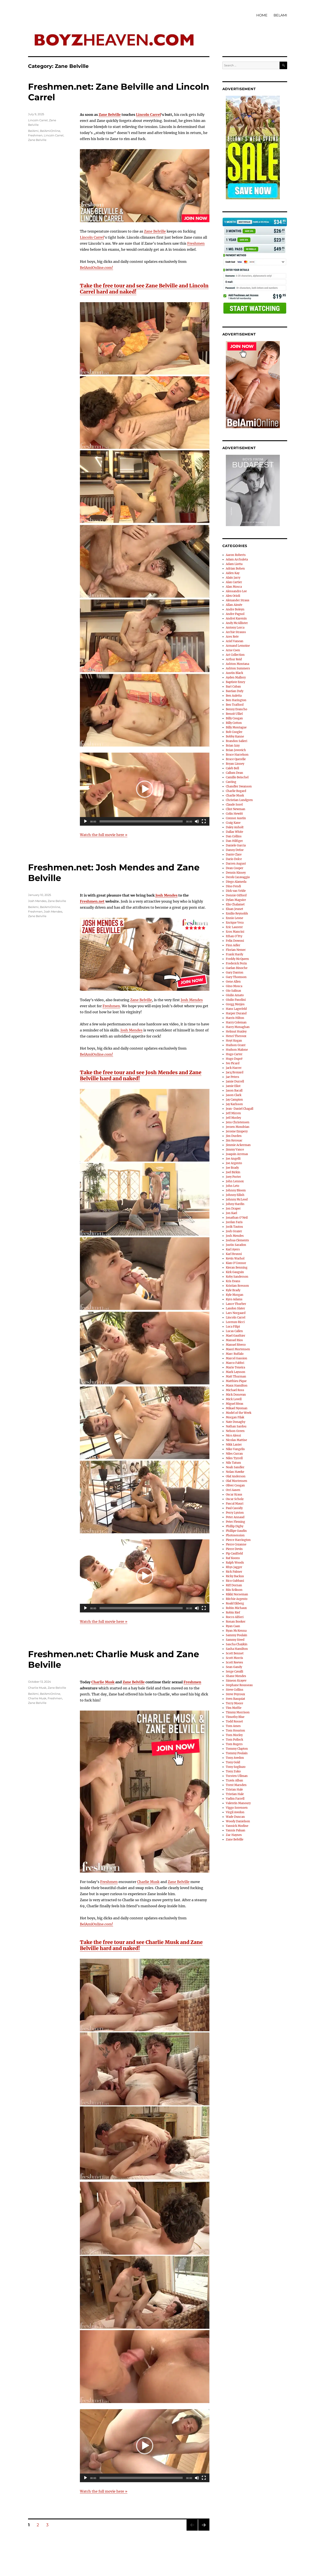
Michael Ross (235, 1390)
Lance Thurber (236, 1304)
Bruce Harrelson (237, 755)
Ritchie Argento (236, 1599)
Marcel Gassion (236, 1358)
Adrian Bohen (235, 568)
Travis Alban (234, 1780)
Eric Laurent (234, 927)
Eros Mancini (235, 932)
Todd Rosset (234, 1721)
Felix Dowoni (235, 941)
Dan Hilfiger (234, 841)
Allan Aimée (234, 605)
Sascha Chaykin (236, 1644)
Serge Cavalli (234, 1671)
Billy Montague (236, 727)
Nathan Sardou (236, 1426)
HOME (262, 15)
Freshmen (196, 243)
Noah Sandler (235, 1467)
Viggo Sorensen (237, 1808)
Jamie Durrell (235, 1081)
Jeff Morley (233, 1118)
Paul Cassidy (234, 1508)
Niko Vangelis (235, 1449)
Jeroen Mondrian (237, 1127)
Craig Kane (233, 823)
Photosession (235, 1535)
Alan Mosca (234, 587)
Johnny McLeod (237, 1199)
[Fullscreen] (204, 821)
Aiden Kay (232, 573)
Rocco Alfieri (235, 1617)
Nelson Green (235, 1431)
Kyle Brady (233, 1290)
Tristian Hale (235, 1794)
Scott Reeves (234, 1662)
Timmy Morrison (238, 1712)
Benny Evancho (236, 709)
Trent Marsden (236, 1785)
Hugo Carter (234, 1054)
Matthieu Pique (236, 1381)
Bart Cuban (233, 686)
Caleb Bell (232, 768)
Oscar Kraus (234, 1494)
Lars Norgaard (235, 1313)
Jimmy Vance (235, 1149)
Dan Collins (234, 836)
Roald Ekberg (235, 1603)
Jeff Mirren (233, 1113)
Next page (203, 2530)
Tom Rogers (234, 1744)
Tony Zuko (233, 1771)
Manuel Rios (234, 1340)
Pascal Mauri (234, 1503)
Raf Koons (233, 1558)
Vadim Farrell (235, 1798)
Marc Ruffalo (235, 1354)
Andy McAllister (237, 623)
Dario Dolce (234, 859)
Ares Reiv (232, 636)
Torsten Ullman (237, 1776)
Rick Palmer (234, 1572)
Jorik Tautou (234, 1227)
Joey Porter (233, 1177)
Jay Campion (234, 1099)
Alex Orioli (233, 596)
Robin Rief (233, 1612)
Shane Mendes (236, 1676)
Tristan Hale (234, 1789)
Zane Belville (110, 114)
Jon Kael (231, 1213)
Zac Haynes (234, 1835)
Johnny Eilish (235, 1195)
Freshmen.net (92, 901)
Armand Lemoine (238, 646)
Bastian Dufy (234, 691)
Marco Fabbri (235, 1363)
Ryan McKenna (236, 1631)
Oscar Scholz (235, 1499)
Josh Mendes (166, 895)
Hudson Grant (235, 1045)
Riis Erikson (234, 1590)
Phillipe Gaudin (236, 1531)
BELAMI (280, 15)
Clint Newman (235, 809)
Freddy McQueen (237, 959)
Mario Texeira (235, 1367)
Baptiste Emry (235, 682)
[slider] (141, 821)
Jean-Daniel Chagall (239, 1109)
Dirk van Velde (236, 891)
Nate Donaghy (235, 1422)
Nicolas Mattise (236, 1440)
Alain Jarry (233, 577)
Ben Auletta (234, 695)
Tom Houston (235, 1730)
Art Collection (235, 655)
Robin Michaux (236, 1608)
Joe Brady (232, 1168)
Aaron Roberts (236, 555)
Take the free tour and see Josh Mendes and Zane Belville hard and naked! (140, 1075)
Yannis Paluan (235, 1830)
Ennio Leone (234, 918)
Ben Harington (236, 700)
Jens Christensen (237, 1122)
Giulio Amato (235, 995)
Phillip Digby (234, 1526)
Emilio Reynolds (237, 913)
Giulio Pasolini (236, 1000)
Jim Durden (234, 1136)
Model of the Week (238, 1413)
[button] (144, 789)
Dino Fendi (233, 886)
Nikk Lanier (234, 1444)
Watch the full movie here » (103, 835)
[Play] (85, 821)
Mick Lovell (234, 1399)
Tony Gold (233, 1762)
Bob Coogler (234, 732)
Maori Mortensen (238, 1349)
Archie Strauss (236, 632)
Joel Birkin (233, 1172)
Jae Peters (232, 1077)
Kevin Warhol (235, 1258)
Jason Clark (233, 1095)
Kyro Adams (234, 1299)
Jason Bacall (234, 1090)
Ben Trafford (235, 705)
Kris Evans (233, 1281)
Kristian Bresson (237, 1286)
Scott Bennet (235, 1653)
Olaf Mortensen (236, 1481)
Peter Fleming (235, 1522)
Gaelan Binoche (236, 968)
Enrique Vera (235, 922)
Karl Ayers (233, 1249)
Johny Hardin (235, 1204)
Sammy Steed (235, 1640)
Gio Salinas (233, 991)
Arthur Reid (234, 659)
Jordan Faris (234, 1222)
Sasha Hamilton (237, 1649)
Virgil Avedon (235, 1812)
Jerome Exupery (237, 1131)
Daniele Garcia (236, 845)
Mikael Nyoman (236, 1408)
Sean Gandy (234, 1667)
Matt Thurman (236, 1376)
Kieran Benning (236, 1267)
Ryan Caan (233, 1626)
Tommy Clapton (237, 1749)
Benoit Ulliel (234, 714)
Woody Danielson (238, 1821)
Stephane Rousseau (239, 1685)
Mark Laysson (235, 1372)
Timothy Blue (235, 1717)
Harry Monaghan (238, 1027)
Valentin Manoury (238, 1803)
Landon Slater (235, 1308)
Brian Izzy (233, 745)
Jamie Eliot (233, 1086)
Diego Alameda (236, 882)
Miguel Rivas (234, 1404)
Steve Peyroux (235, 1694)
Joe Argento (234, 1163)
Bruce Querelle (236, 759)
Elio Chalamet (235, 904)
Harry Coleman (236, 1022)
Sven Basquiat (235, 1699)
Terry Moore (234, 1703)
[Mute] (197, 821)
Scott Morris (234, 1658)
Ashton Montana (237, 664)
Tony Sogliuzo (235, 1767)
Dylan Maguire (236, 900)
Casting (231, 782)
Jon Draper (233, 1208)
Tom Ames (233, 1726)
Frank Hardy (234, 954)
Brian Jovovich (236, 750)
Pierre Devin (234, 1549)
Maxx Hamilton (236, 1385)
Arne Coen (233, 650)
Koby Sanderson (237, 1276)
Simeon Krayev (236, 1680)
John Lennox (235, 1181)
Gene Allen (233, 981)
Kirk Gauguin (235, 1272)
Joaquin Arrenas (237, 1154)
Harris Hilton (235, 1018)
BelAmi (33, 130)
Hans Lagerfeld (236, 1009)
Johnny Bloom (236, 1190)
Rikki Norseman (237, 1594)
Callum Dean (234, 773)
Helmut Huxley (236, 1031)
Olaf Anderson (235, 1476)
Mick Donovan (236, 1395)
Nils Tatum (233, 1463)
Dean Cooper (234, 868)
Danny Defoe (235, 850)
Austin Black (234, 673)
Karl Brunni (234, 1254)
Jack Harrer (234, 1068)
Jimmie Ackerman (238, 1145)
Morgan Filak (235, 1417)
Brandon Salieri (236, 741)
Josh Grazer (234, 1231)
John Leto (232, 1186)
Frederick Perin (236, 963)
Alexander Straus (237, 600)
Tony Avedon (235, 1758)
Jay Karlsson (234, 1104)
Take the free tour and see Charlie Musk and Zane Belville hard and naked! (141, 1945)
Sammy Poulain (236, 1635)
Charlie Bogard (236, 791)
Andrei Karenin (236, 618)
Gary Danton (234, 972)
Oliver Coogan (235, 1485)
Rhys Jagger (234, 1567)
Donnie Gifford (236, 895)
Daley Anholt (235, 827)
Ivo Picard (232, 1063)
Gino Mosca (234, 986)
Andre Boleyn (235, 609)
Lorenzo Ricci (235, 1322)
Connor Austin (236, 818)
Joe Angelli (233, 1158)
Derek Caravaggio (238, 877)
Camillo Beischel (237, 777)
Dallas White (234, 832)
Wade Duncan (235, 1817)
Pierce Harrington (238, 1540)
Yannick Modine (237, 1826)
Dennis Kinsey (236, 873)
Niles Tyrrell (234, 1458)
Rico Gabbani (235, 1581)
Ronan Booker (235, 1621)
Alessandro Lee (236, 591)
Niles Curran (234, 1454)
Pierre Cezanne (236, 1544)
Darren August (236, 863)
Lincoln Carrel (148, 114)
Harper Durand (236, 1013)
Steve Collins (234, 1690)
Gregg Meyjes (235, 1004)
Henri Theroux (236, 1036)
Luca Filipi (233, 1326)
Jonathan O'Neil (237, 1217)
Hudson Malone (237, 1050)
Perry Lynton (235, 1513)
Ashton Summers (238, 668)
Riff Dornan (234, 1585)
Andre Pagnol (235, 614)
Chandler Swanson (239, 786)
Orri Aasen (233, 1490)
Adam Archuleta (237, 559)
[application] (144, 789)
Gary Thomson (236, 977)
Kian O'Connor (236, 1263)
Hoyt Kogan (234, 1040)
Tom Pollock (234, 1739)
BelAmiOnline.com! (96, 267)
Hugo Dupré (234, 1059)
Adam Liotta (234, 564)
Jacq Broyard (234, 1072)
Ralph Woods (235, 1562)
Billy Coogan (234, 718)
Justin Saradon (236, 1245)
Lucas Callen (234, 1331)
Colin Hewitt (234, 814)
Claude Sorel (234, 804)
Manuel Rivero (236, 1345)
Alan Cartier (234, 582)
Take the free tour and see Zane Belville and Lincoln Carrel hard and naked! (144, 288)
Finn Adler (233, 945)
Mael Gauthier (235, 1335)
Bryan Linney (235, 764)
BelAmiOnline (50, 130)
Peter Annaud (235, 1517)
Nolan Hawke (235, 1472)
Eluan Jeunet (234, 909)
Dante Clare (234, 854)
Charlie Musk (102, 1682)
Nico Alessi (233, 1435)
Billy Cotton (234, 723)
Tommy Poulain (237, 1753)
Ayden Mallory (236, 677)
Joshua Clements (237, 1240)
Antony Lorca (235, 627)
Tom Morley (234, 1735)
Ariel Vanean (234, 641)
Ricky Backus (235, 1576)
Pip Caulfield (234, 1553)
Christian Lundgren (239, 800)
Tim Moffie (233, 1708)
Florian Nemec (236, 950)
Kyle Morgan (234, 1295)
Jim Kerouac (234, 1140)
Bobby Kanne (235, 736)
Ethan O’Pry (234, 936)
